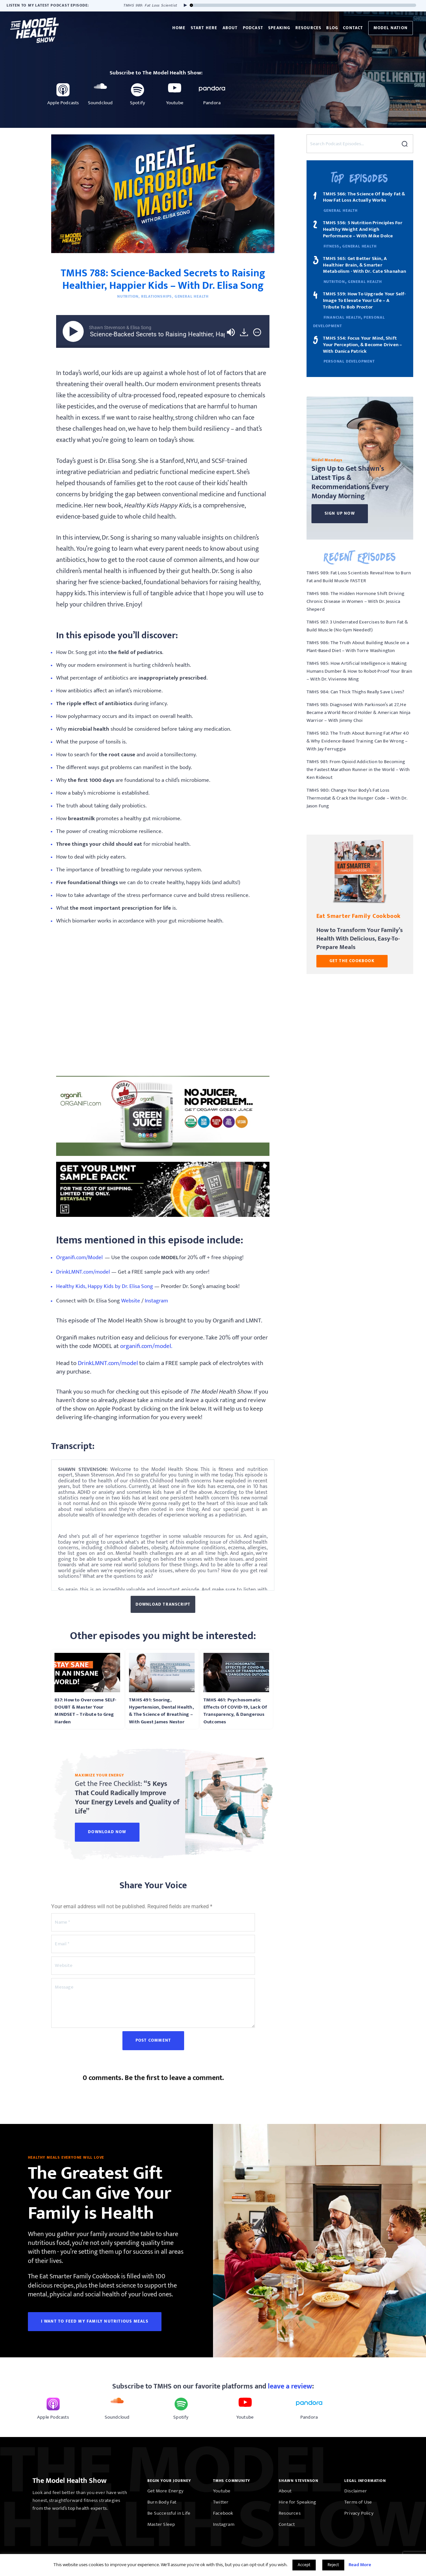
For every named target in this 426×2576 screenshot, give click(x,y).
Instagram (223, 2524)
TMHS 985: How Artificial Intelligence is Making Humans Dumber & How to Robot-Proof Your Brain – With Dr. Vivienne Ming (360, 671)
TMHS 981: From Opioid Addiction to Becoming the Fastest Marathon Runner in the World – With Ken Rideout (358, 770)
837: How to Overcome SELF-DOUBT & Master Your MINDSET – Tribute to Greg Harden (85, 1711)
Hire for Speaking (297, 2502)
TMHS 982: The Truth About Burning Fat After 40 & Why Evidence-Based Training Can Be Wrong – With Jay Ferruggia (358, 741)
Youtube (221, 2491)
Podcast (253, 28)
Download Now (107, 1831)
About (230, 28)
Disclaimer (355, 2491)
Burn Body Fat (162, 2502)
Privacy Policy (358, 2513)
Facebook (223, 2513)
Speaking (279, 28)
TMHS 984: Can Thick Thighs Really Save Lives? (356, 692)
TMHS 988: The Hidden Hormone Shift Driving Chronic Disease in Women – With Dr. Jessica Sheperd (355, 601)
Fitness (332, 246)
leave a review (290, 2386)
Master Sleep (161, 2524)
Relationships (156, 296)
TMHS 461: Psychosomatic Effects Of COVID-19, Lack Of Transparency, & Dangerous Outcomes (235, 1711)
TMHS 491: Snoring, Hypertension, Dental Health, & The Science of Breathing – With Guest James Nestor (161, 1711)
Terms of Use (358, 2502)
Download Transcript (163, 1604)
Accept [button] (304, 2564)
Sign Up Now (340, 513)
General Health (192, 296)
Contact (353, 28)
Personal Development (349, 361)
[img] (257, 332)
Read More (360, 2565)
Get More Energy (165, 2491)
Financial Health (342, 317)
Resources (308, 28)
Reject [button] (333, 2564)
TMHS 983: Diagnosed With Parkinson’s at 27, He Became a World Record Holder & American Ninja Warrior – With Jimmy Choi (359, 712)
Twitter (220, 2502)
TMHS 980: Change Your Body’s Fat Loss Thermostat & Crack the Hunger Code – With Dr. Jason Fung (357, 798)
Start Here (204, 28)
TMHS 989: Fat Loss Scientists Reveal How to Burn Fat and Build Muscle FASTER (359, 577)
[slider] (303, 5)
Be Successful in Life (168, 2513)
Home (179, 28)
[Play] (184, 5)
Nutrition (127, 296)
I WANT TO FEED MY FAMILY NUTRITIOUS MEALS (94, 2321)
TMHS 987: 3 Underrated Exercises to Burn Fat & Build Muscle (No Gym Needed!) (357, 626)
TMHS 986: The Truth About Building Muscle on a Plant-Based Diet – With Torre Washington (358, 647)
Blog (332, 28)
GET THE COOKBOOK (352, 960)
